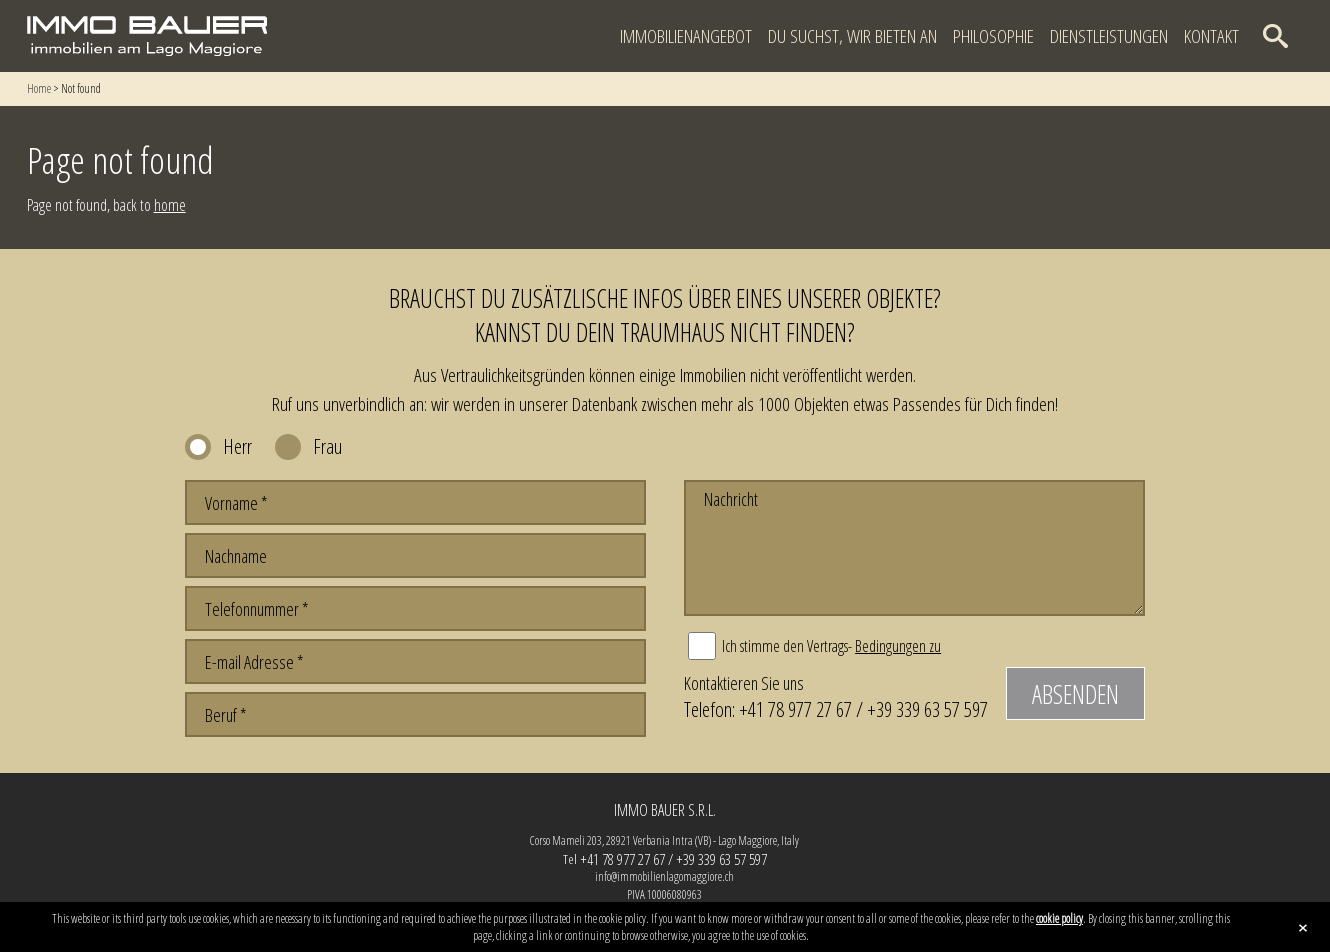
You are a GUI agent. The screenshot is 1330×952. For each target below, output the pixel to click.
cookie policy (1059, 918)
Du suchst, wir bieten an (852, 36)
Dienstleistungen (1109, 36)
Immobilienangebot (686, 36)
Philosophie (993, 36)
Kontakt (1211, 36)
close (1303, 928)
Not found (81, 88)
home (170, 205)
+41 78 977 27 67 (795, 709)
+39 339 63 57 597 (927, 709)
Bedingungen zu (898, 646)
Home (39, 88)
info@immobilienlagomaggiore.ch (664, 876)
